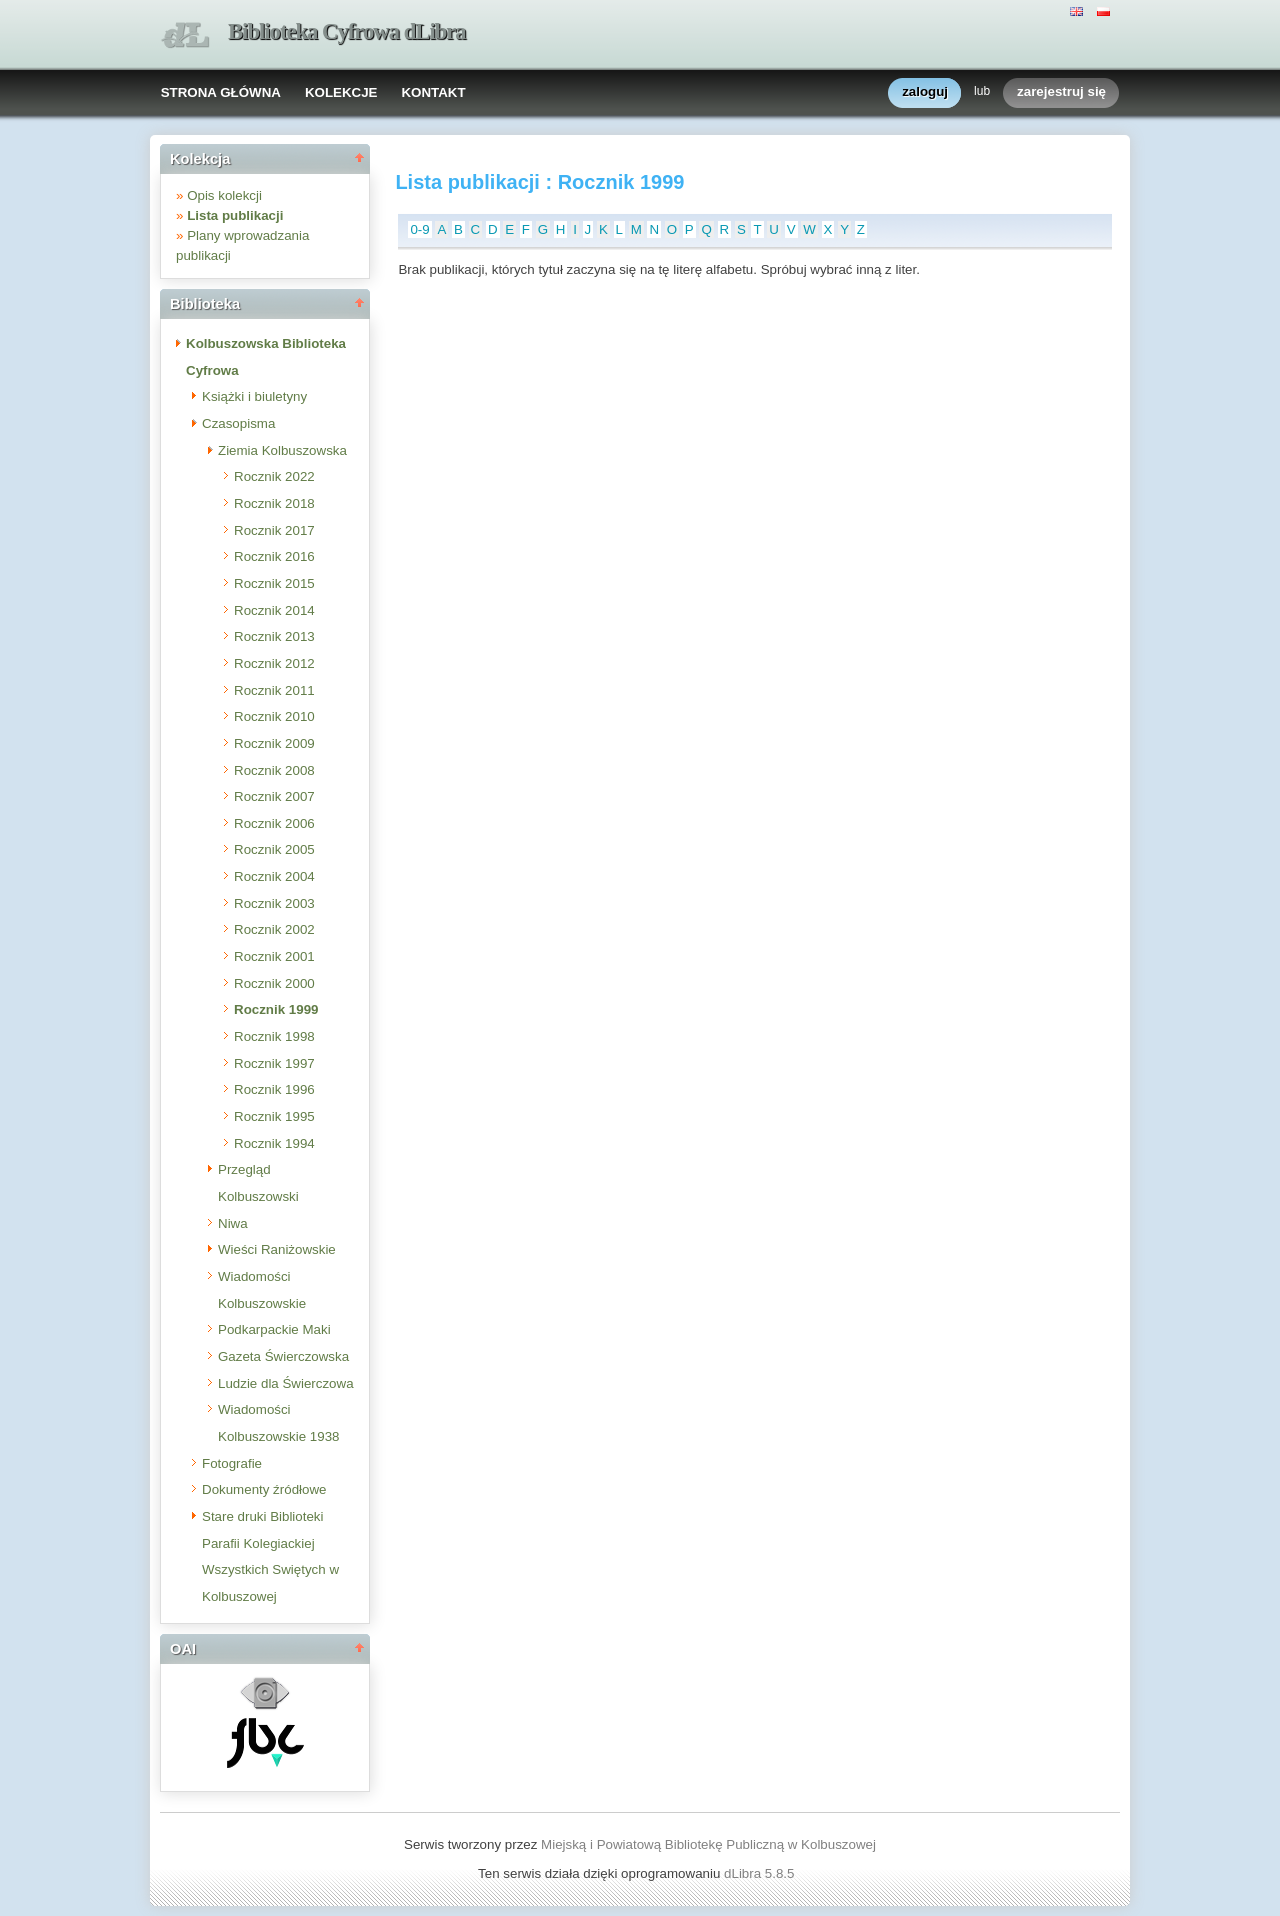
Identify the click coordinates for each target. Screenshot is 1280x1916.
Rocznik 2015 (274, 583)
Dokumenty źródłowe (264, 1489)
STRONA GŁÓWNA (221, 92)
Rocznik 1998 (274, 1036)
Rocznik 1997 (274, 1063)
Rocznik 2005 (274, 849)
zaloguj (925, 92)
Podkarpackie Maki (274, 1329)
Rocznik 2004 (274, 876)
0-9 (419, 229)
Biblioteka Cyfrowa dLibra (347, 31)
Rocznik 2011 (274, 690)
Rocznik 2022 (274, 476)
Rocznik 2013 (274, 636)
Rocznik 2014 (274, 610)
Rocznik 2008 (274, 770)
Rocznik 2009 (274, 743)
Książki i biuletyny (254, 396)
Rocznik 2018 (274, 503)
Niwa (233, 1223)
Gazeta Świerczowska (283, 1356)
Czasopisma (238, 423)
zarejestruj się (1061, 92)
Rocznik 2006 (274, 823)
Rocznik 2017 (274, 530)
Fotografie (232, 1463)
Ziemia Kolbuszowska (282, 450)
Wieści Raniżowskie (277, 1249)
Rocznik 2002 (274, 929)
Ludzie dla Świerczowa (286, 1383)
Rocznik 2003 (274, 903)
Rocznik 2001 (274, 956)
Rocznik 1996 (274, 1089)
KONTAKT (433, 92)
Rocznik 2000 (274, 983)
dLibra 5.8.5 (761, 1873)
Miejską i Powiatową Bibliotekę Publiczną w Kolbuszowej (708, 1844)
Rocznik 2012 (274, 663)
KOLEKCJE (341, 92)
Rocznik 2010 (274, 716)
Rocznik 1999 (276, 1009)
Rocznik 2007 (274, 796)
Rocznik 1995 (274, 1116)
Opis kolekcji (224, 195)
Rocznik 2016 (274, 556)
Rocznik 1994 (274, 1143)
